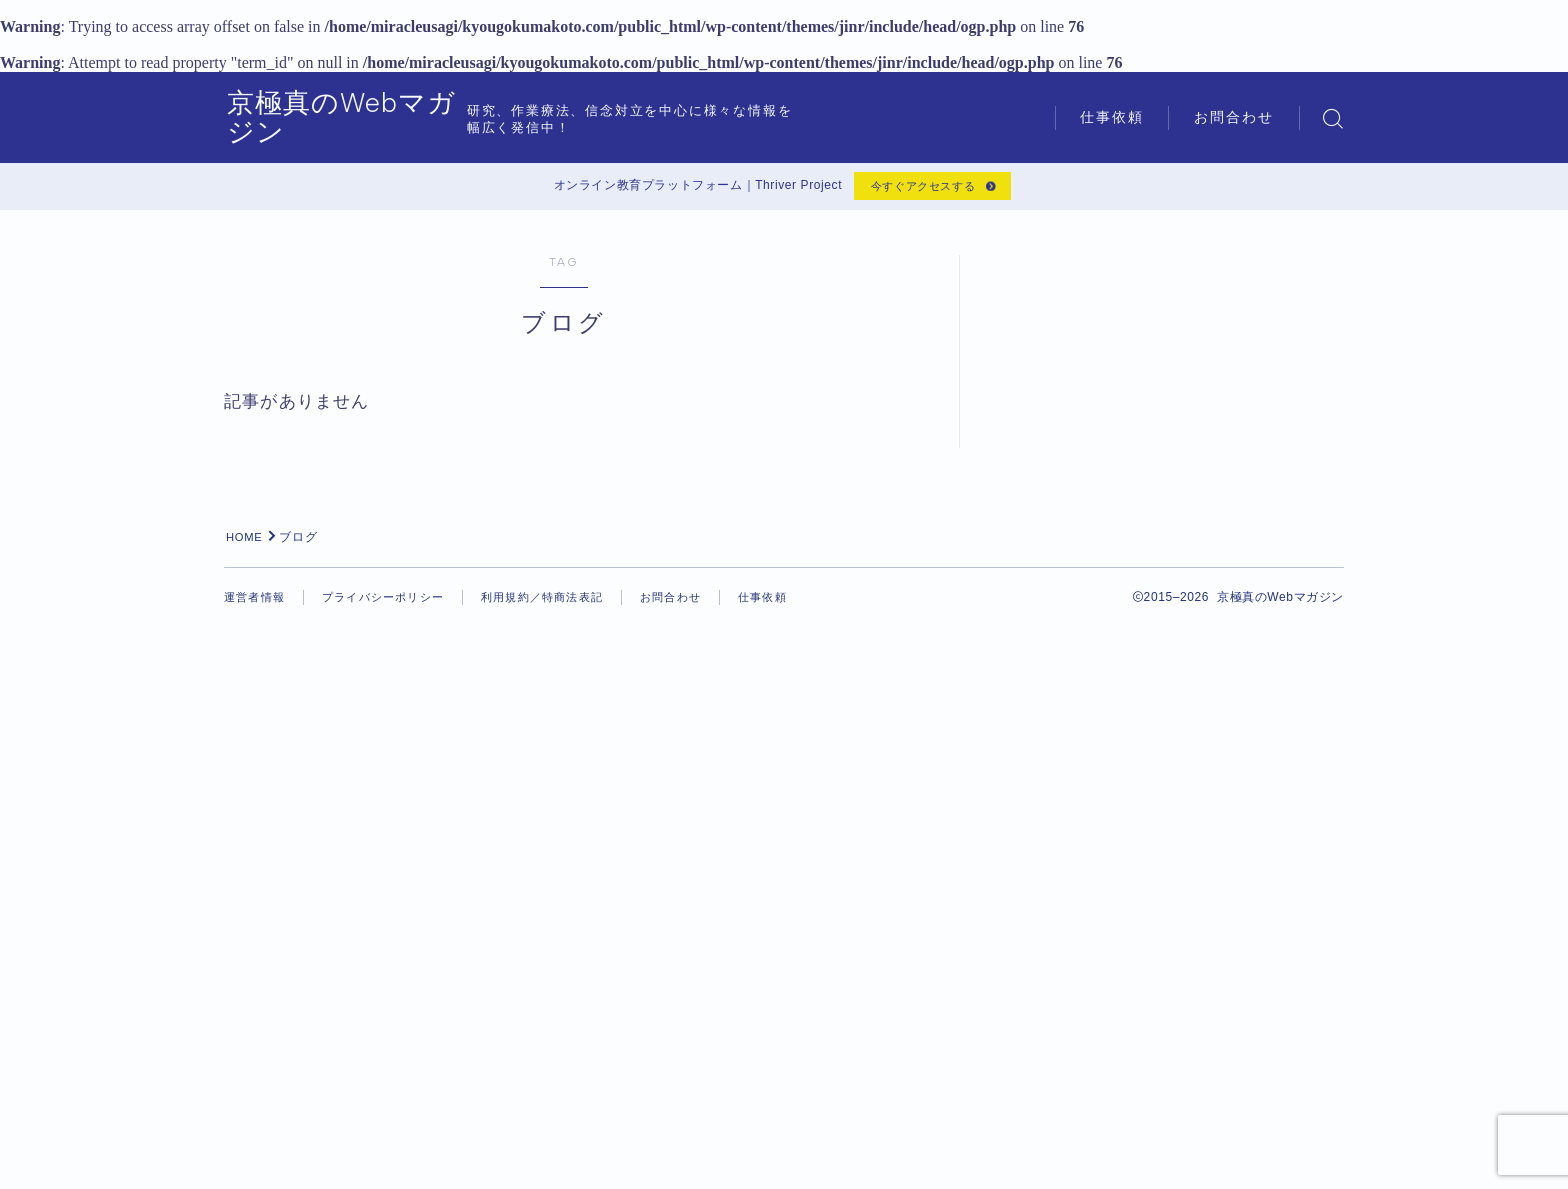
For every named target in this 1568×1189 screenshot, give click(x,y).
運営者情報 (257, 1159)
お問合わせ (1234, 117)
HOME (246, 1099)
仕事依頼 (1112, 117)
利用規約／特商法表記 (562, 1159)
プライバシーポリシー (393, 1159)
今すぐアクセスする (920, 189)
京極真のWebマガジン (385, 118)
